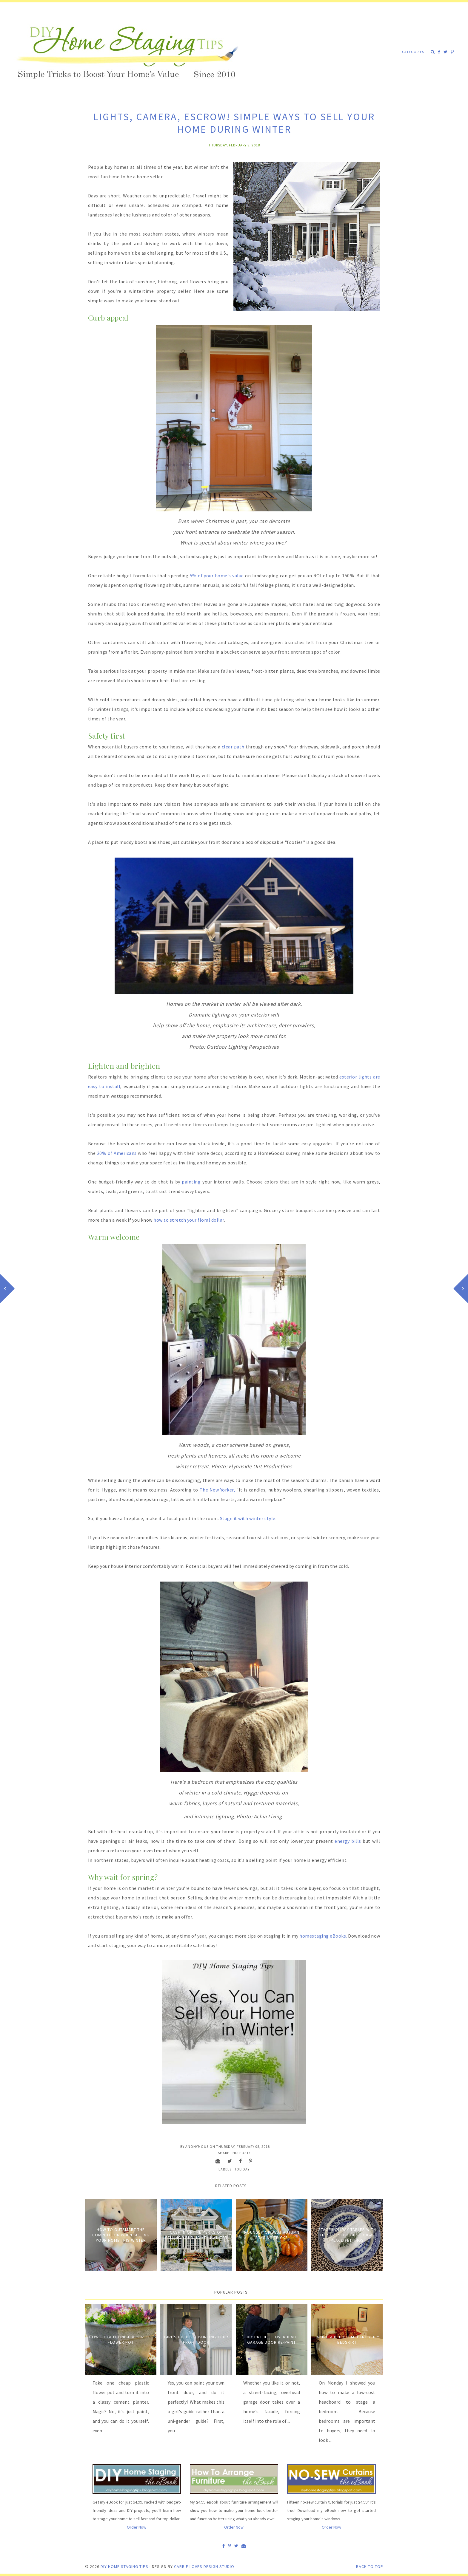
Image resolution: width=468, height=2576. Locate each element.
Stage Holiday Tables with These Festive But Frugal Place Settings (347, 2235)
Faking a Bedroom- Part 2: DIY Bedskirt (347, 2339)
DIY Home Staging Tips (124, 2566)
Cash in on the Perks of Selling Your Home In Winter (196, 2235)
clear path (233, 747)
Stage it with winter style (247, 1518)
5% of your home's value (217, 575)
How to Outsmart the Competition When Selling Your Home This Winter (121, 2235)
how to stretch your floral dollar (188, 1220)
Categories (413, 51)
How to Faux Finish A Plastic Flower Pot (120, 2339)
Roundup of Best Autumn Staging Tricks (271, 2235)
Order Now (136, 2527)
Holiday (242, 2169)
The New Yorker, (217, 1490)
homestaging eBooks (322, 1936)
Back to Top (369, 2566)
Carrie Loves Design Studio (204, 2566)
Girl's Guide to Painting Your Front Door (196, 2339)
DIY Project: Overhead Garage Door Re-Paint (271, 2339)
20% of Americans (117, 1153)
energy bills (348, 1841)
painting (191, 1182)
